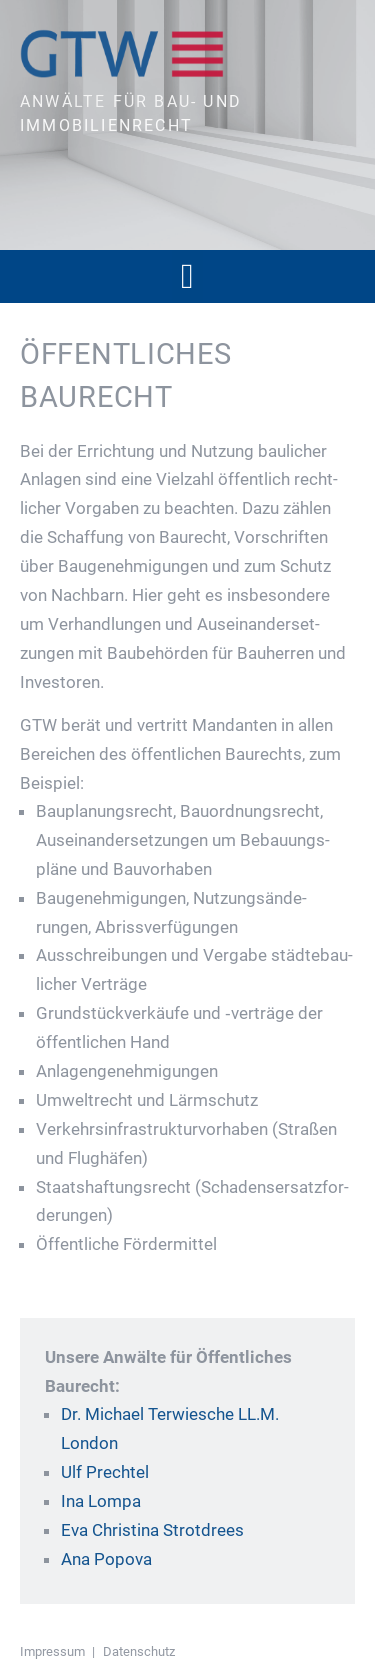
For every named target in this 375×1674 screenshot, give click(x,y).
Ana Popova (106, 1559)
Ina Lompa (101, 1501)
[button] (187, 276)
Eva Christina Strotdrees (152, 1530)
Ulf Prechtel (105, 1472)
